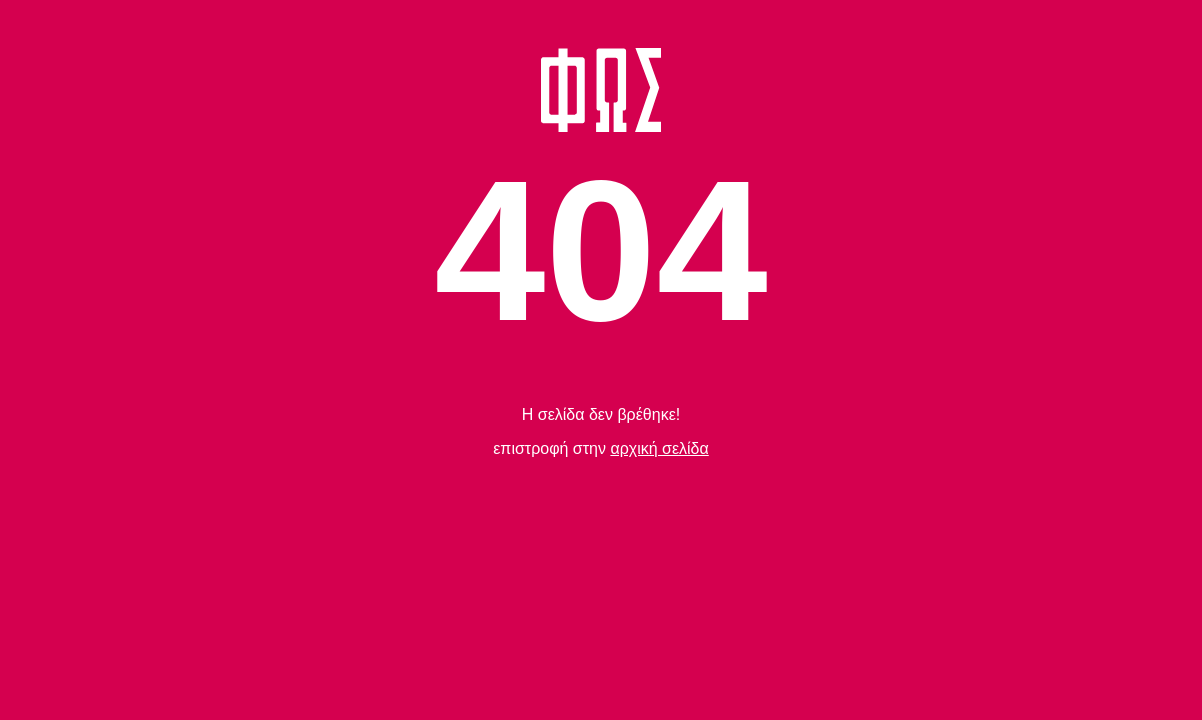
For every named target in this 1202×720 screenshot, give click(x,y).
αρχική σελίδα (659, 448)
